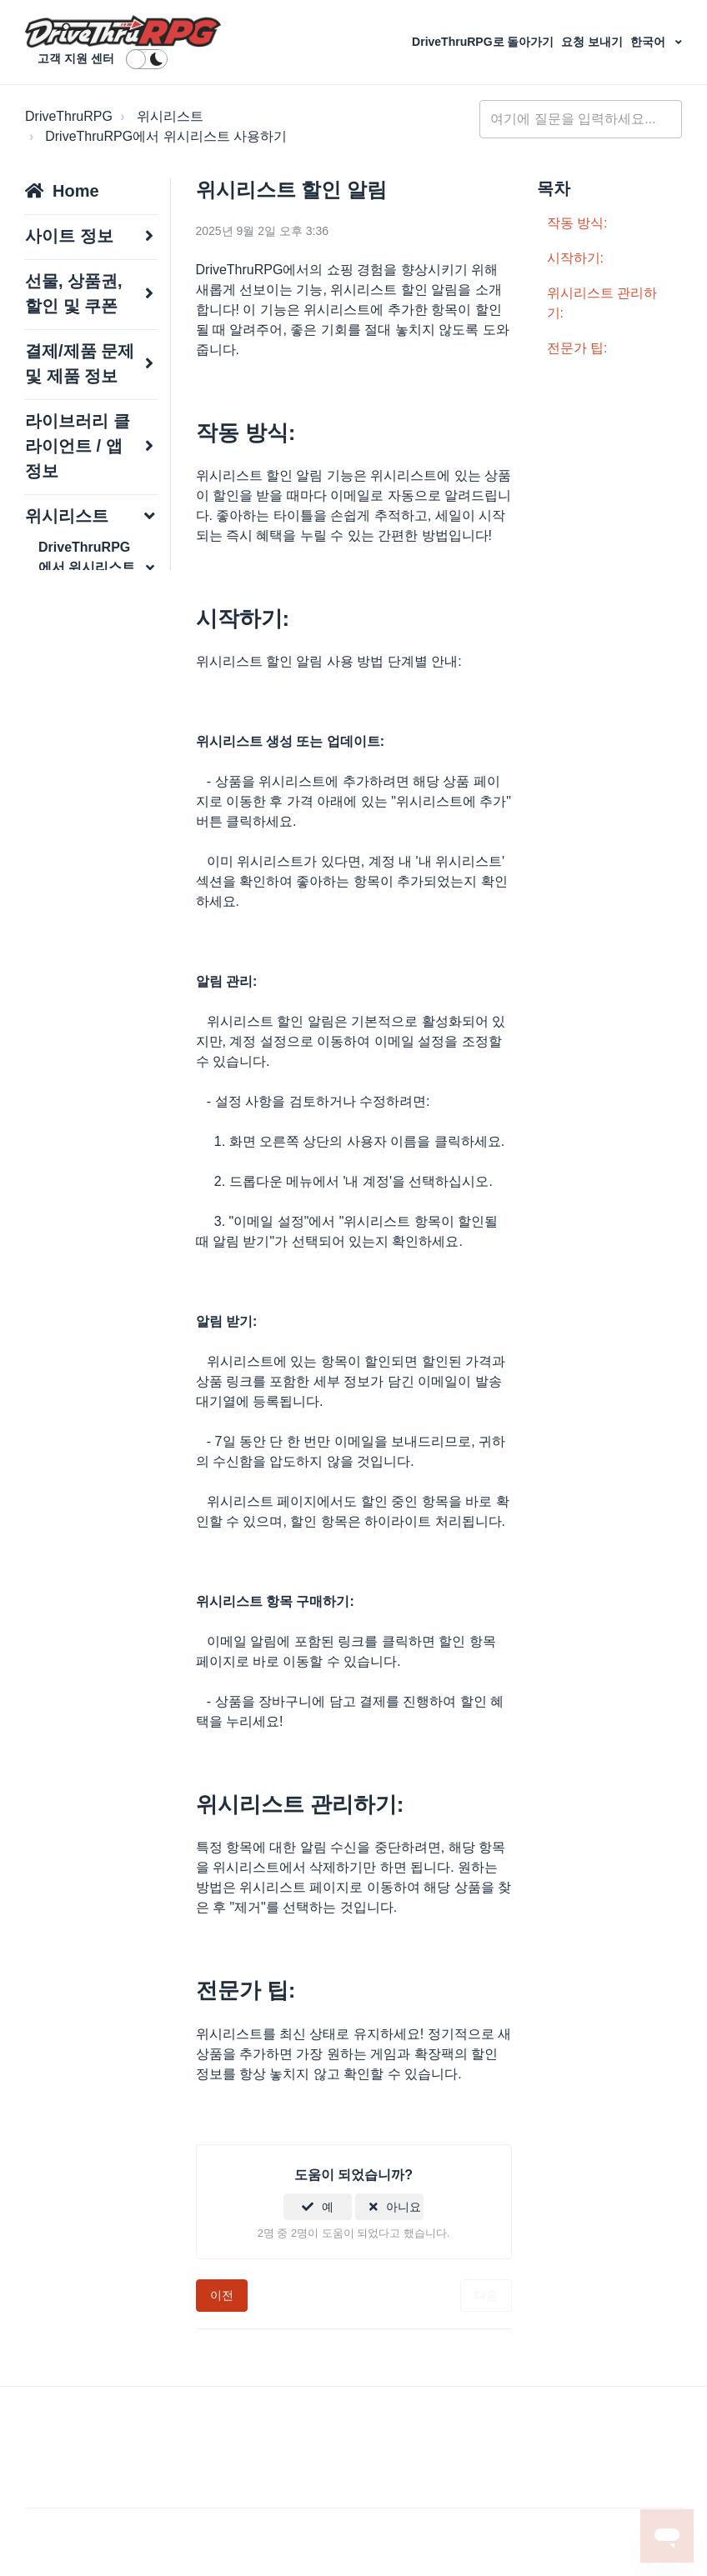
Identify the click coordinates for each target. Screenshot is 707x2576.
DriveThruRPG (69, 116)
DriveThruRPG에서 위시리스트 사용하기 (166, 136)
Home (76, 191)
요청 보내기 (593, 41)
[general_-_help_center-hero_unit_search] (580, 119)
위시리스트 (170, 116)
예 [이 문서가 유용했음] (327, 2206)
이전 (221, 2295)
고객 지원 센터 (76, 58)
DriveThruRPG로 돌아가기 (484, 41)
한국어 (649, 41)
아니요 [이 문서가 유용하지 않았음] (403, 2206)
